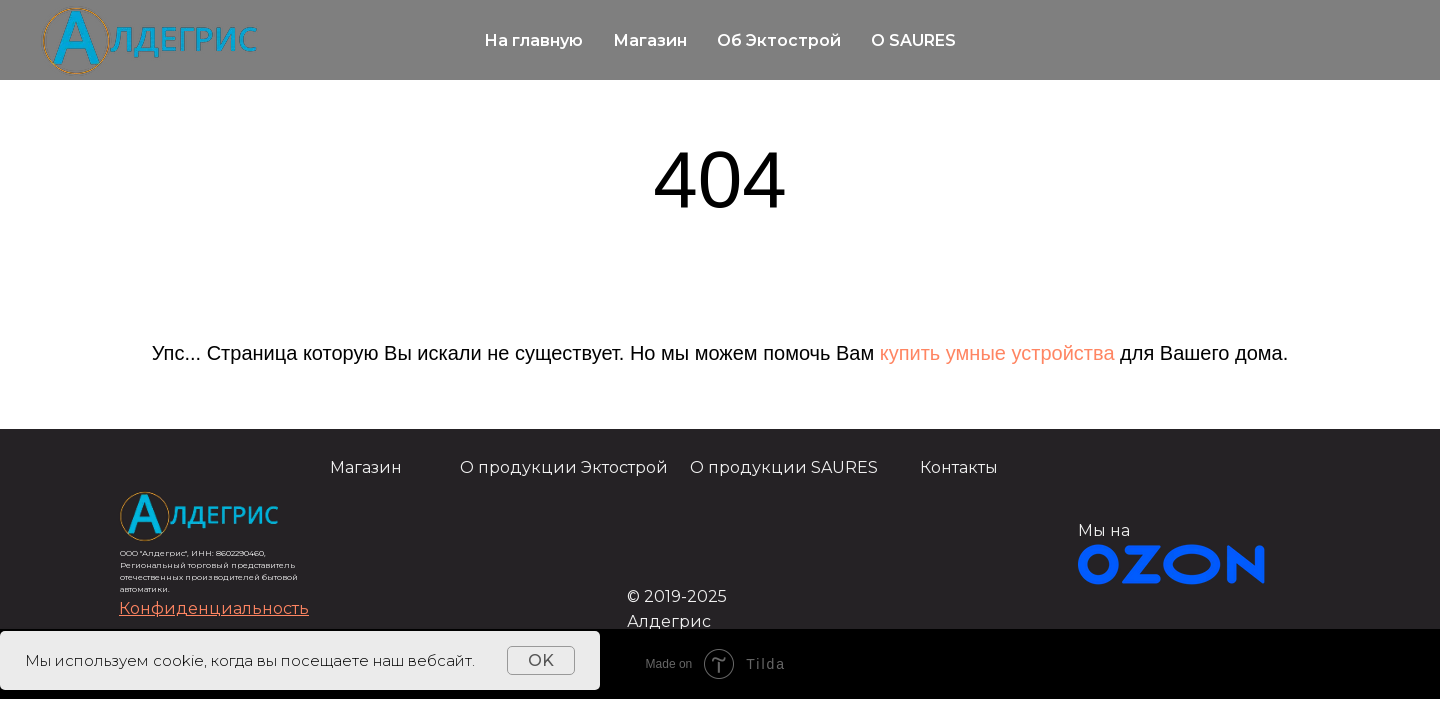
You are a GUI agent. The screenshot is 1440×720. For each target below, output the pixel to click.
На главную (533, 40)
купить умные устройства (997, 353)
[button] (214, 608)
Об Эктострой (779, 40)
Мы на (1104, 530)
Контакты (959, 467)
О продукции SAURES (784, 467)
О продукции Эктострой (564, 467)
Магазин (650, 40)
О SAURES (913, 40)
